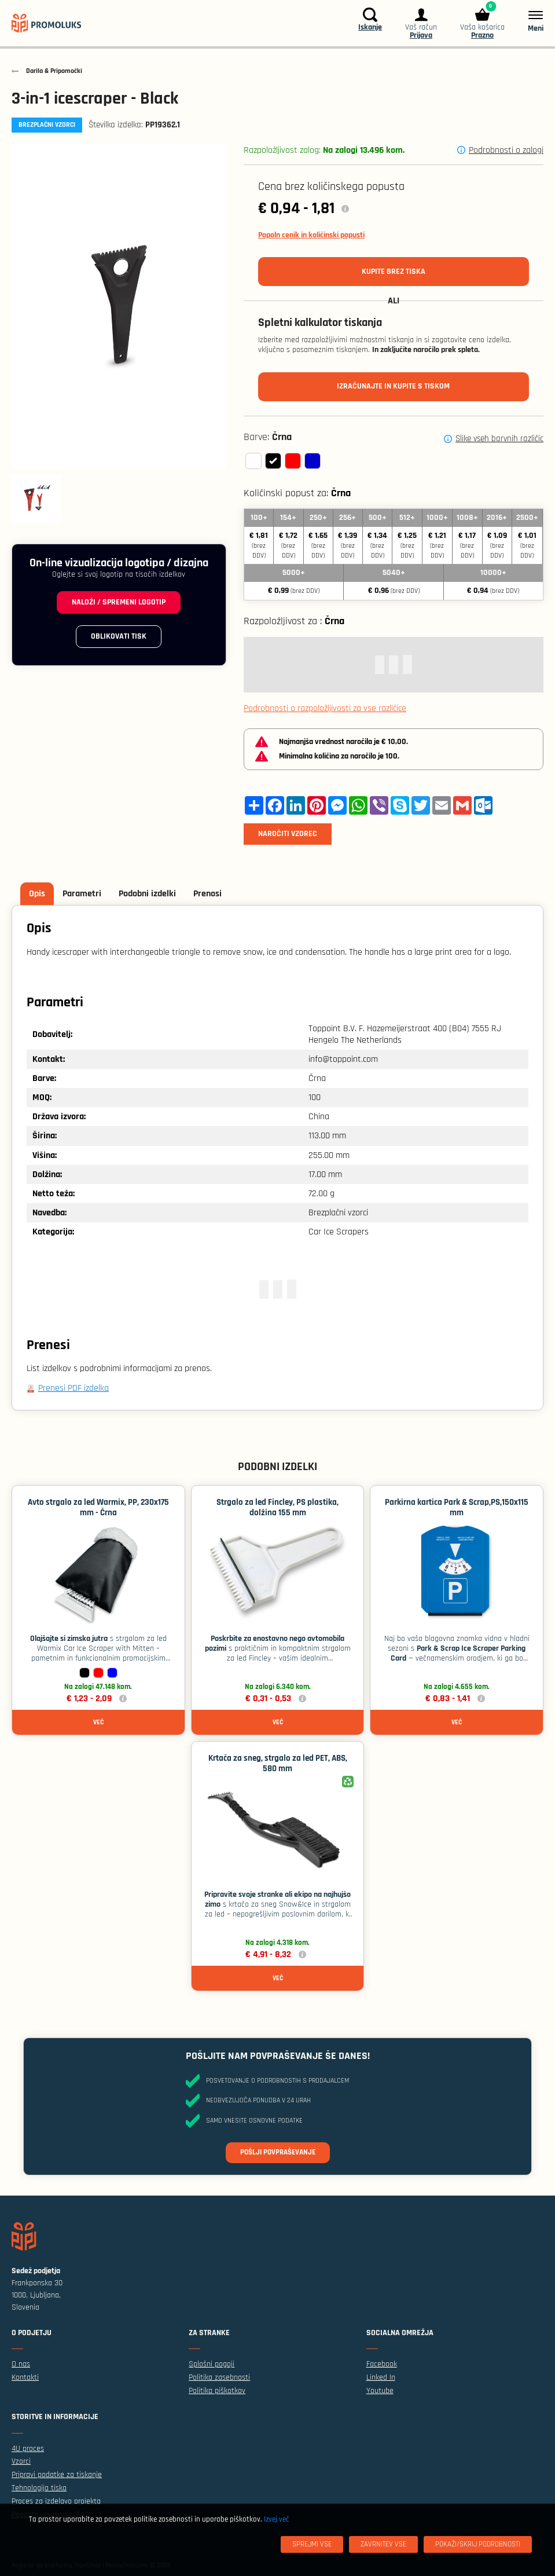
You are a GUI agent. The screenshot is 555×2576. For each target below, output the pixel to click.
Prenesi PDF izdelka (73, 1388)
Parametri (82, 894)
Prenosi (207, 894)
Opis (37, 894)
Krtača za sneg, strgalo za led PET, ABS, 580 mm (277, 1763)
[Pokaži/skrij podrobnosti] (478, 2544)
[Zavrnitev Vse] (383, 2544)
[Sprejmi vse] (312, 2544)
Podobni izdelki (147, 894)
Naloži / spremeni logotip (119, 602)
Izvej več (276, 2519)
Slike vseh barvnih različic (499, 439)
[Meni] (529, 21)
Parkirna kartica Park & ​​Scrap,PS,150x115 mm (456, 1507)
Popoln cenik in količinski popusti (311, 235)
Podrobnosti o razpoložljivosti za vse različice (325, 708)
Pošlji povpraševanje (277, 2152)
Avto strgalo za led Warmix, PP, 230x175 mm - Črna (98, 1507)
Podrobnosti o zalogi (506, 150)
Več (98, 1722)
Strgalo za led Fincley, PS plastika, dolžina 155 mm (277, 1507)
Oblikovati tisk (118, 636)
